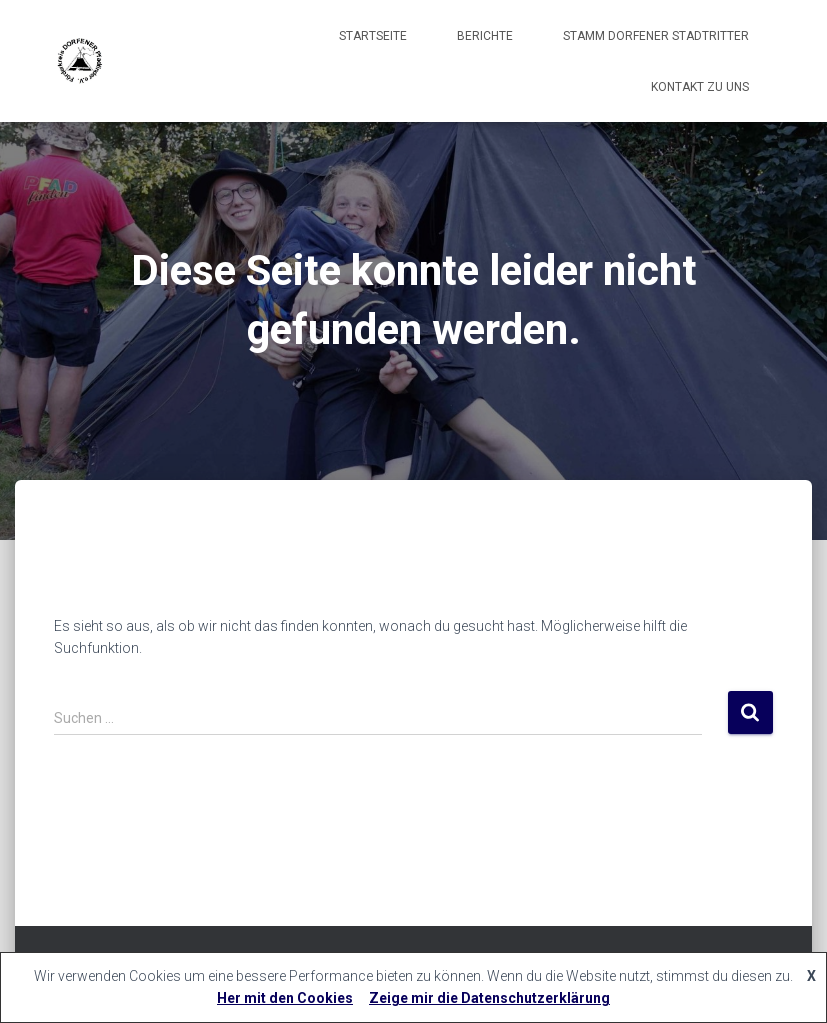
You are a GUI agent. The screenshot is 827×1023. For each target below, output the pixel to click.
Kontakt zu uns (700, 87)
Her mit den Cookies (285, 998)
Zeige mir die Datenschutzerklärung (489, 998)
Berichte (485, 36)
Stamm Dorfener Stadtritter (656, 36)
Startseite (373, 36)
